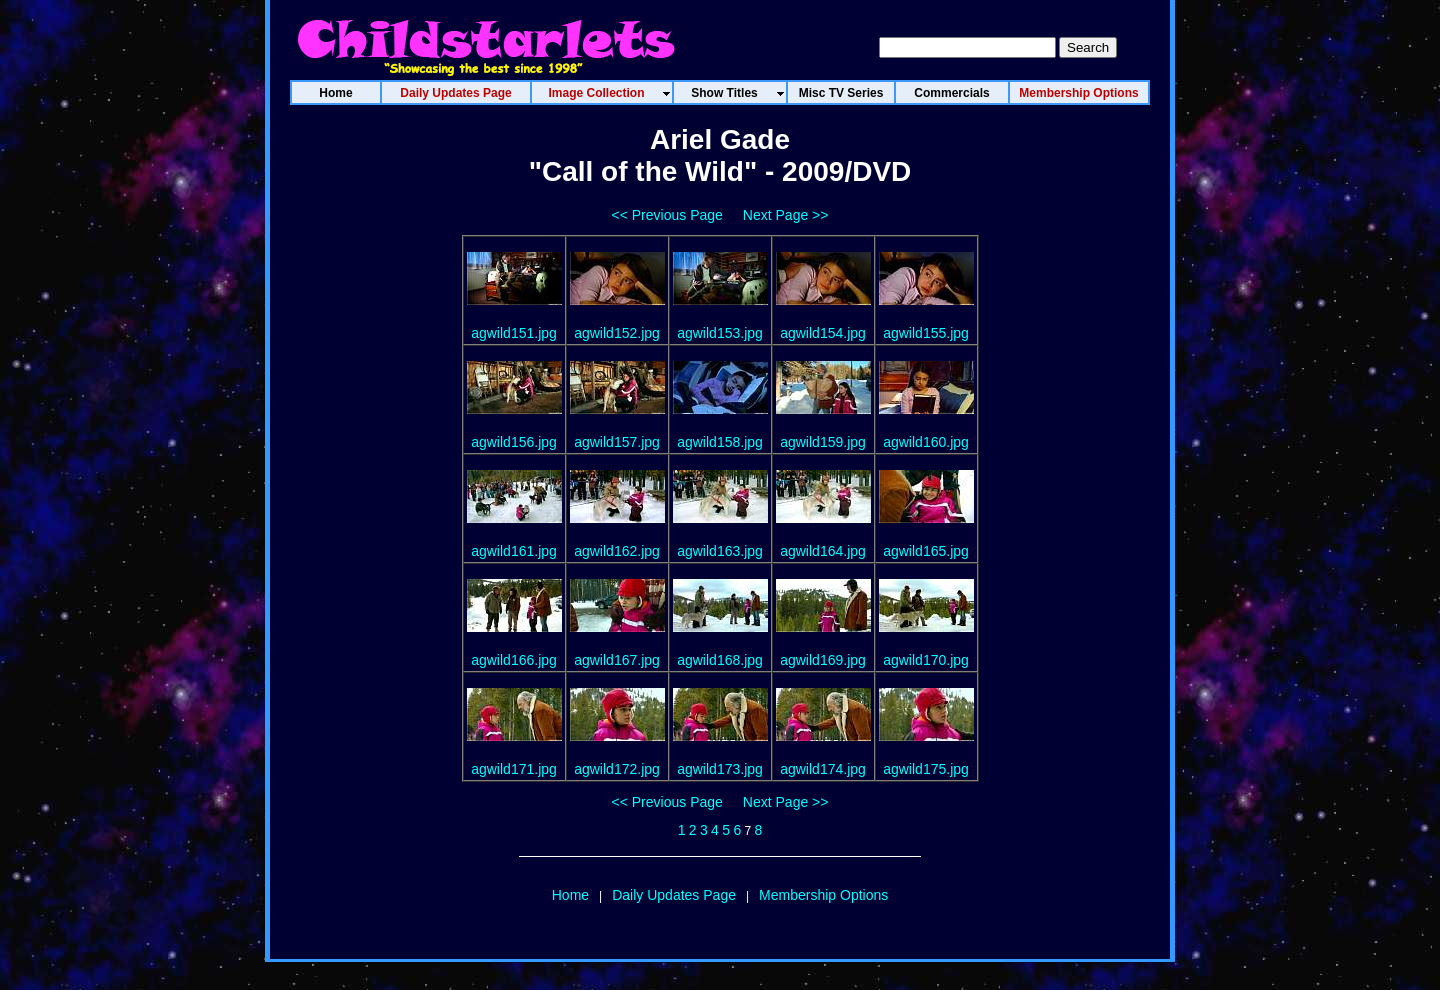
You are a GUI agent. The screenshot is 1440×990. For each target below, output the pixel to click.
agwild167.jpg (617, 660)
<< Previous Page (667, 215)
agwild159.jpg (823, 442)
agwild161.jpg (514, 551)
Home (570, 895)
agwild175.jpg (926, 769)
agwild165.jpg (926, 551)
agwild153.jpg (720, 333)
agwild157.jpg (617, 442)
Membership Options (823, 895)
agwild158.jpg (720, 442)
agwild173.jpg (720, 769)
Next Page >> (786, 215)
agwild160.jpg (926, 442)
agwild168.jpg (720, 660)
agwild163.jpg (720, 551)
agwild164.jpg (823, 551)
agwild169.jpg (823, 660)
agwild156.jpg (514, 442)
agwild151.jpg (514, 333)
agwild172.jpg (617, 769)
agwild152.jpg (617, 333)
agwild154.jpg (823, 333)
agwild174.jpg (823, 769)
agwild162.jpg (617, 551)
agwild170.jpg (926, 660)
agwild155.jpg (926, 333)
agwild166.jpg (514, 660)
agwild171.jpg (514, 769)
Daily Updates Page (674, 895)
